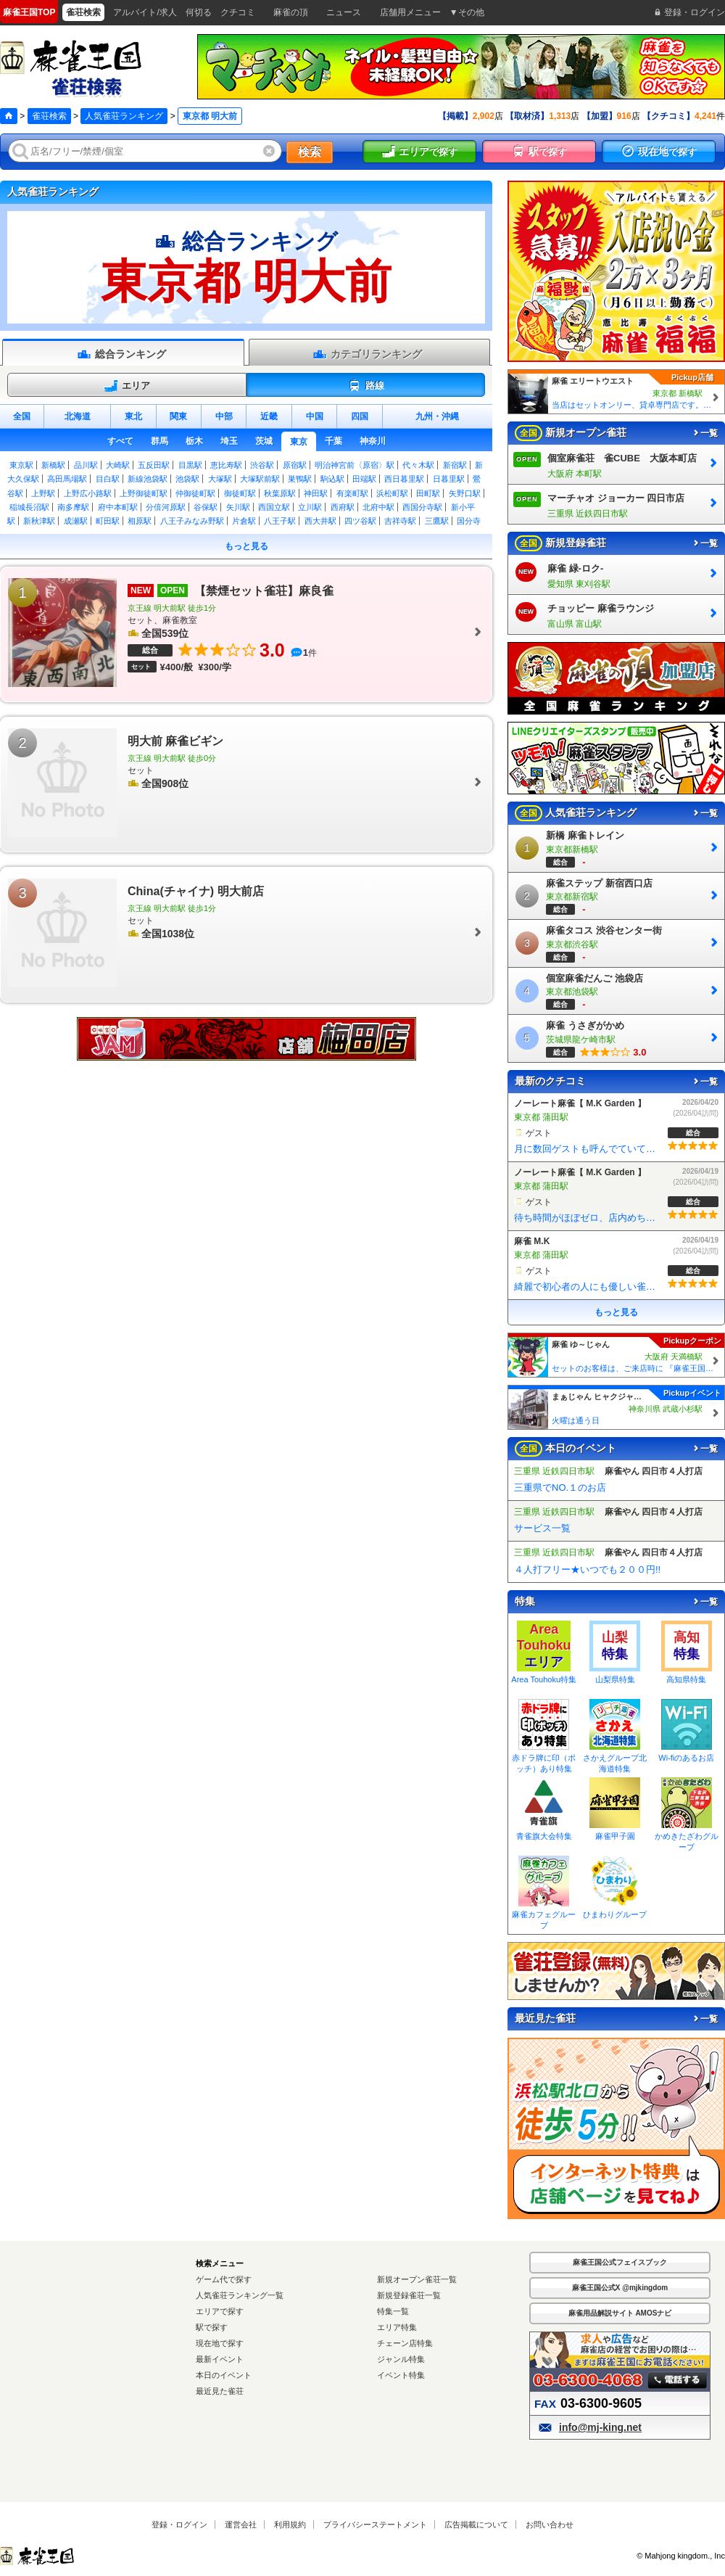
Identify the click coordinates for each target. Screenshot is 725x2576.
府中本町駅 (118, 507)
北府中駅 (378, 507)
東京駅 (21, 465)
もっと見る (246, 546)
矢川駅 (238, 507)
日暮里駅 (449, 478)
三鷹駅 (437, 521)
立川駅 (310, 507)
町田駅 (108, 521)
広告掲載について (476, 2524)
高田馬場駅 (67, 478)
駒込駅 (332, 478)
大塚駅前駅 (260, 478)
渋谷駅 (262, 465)
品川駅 (86, 465)
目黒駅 (190, 465)
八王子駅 (280, 521)
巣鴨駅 (300, 478)
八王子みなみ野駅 (192, 521)
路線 (365, 386)
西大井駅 (320, 521)
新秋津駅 (39, 521)
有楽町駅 (352, 493)
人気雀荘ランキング (124, 116)
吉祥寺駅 (400, 521)
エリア (127, 386)
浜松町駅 (392, 493)
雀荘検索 (49, 116)
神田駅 (316, 493)
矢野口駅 (465, 493)
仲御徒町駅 (195, 493)
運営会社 (241, 2524)
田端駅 (364, 478)
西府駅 (343, 507)
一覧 (705, 433)
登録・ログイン (179, 2524)
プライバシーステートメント (375, 2524)
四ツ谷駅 (360, 521)
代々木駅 (418, 465)
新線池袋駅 (147, 478)
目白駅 (108, 478)
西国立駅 (274, 507)
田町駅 (428, 493)
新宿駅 (455, 465)
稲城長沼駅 (29, 507)
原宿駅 (295, 465)
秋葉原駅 (280, 493)
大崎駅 (118, 465)
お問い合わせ (549, 2524)
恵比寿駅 (226, 465)
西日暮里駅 (404, 478)
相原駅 (140, 521)
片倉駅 (244, 521)
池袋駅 (187, 478)
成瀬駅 (76, 521)
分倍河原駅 (166, 507)
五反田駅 (154, 465)
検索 (309, 152)
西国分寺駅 (422, 507)
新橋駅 (53, 465)
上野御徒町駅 (143, 493)
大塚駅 (220, 478)
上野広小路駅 (88, 493)
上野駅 (43, 493)
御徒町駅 (240, 493)
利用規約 (290, 2524)
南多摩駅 (73, 507)
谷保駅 (206, 507)
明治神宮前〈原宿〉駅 (354, 465)
